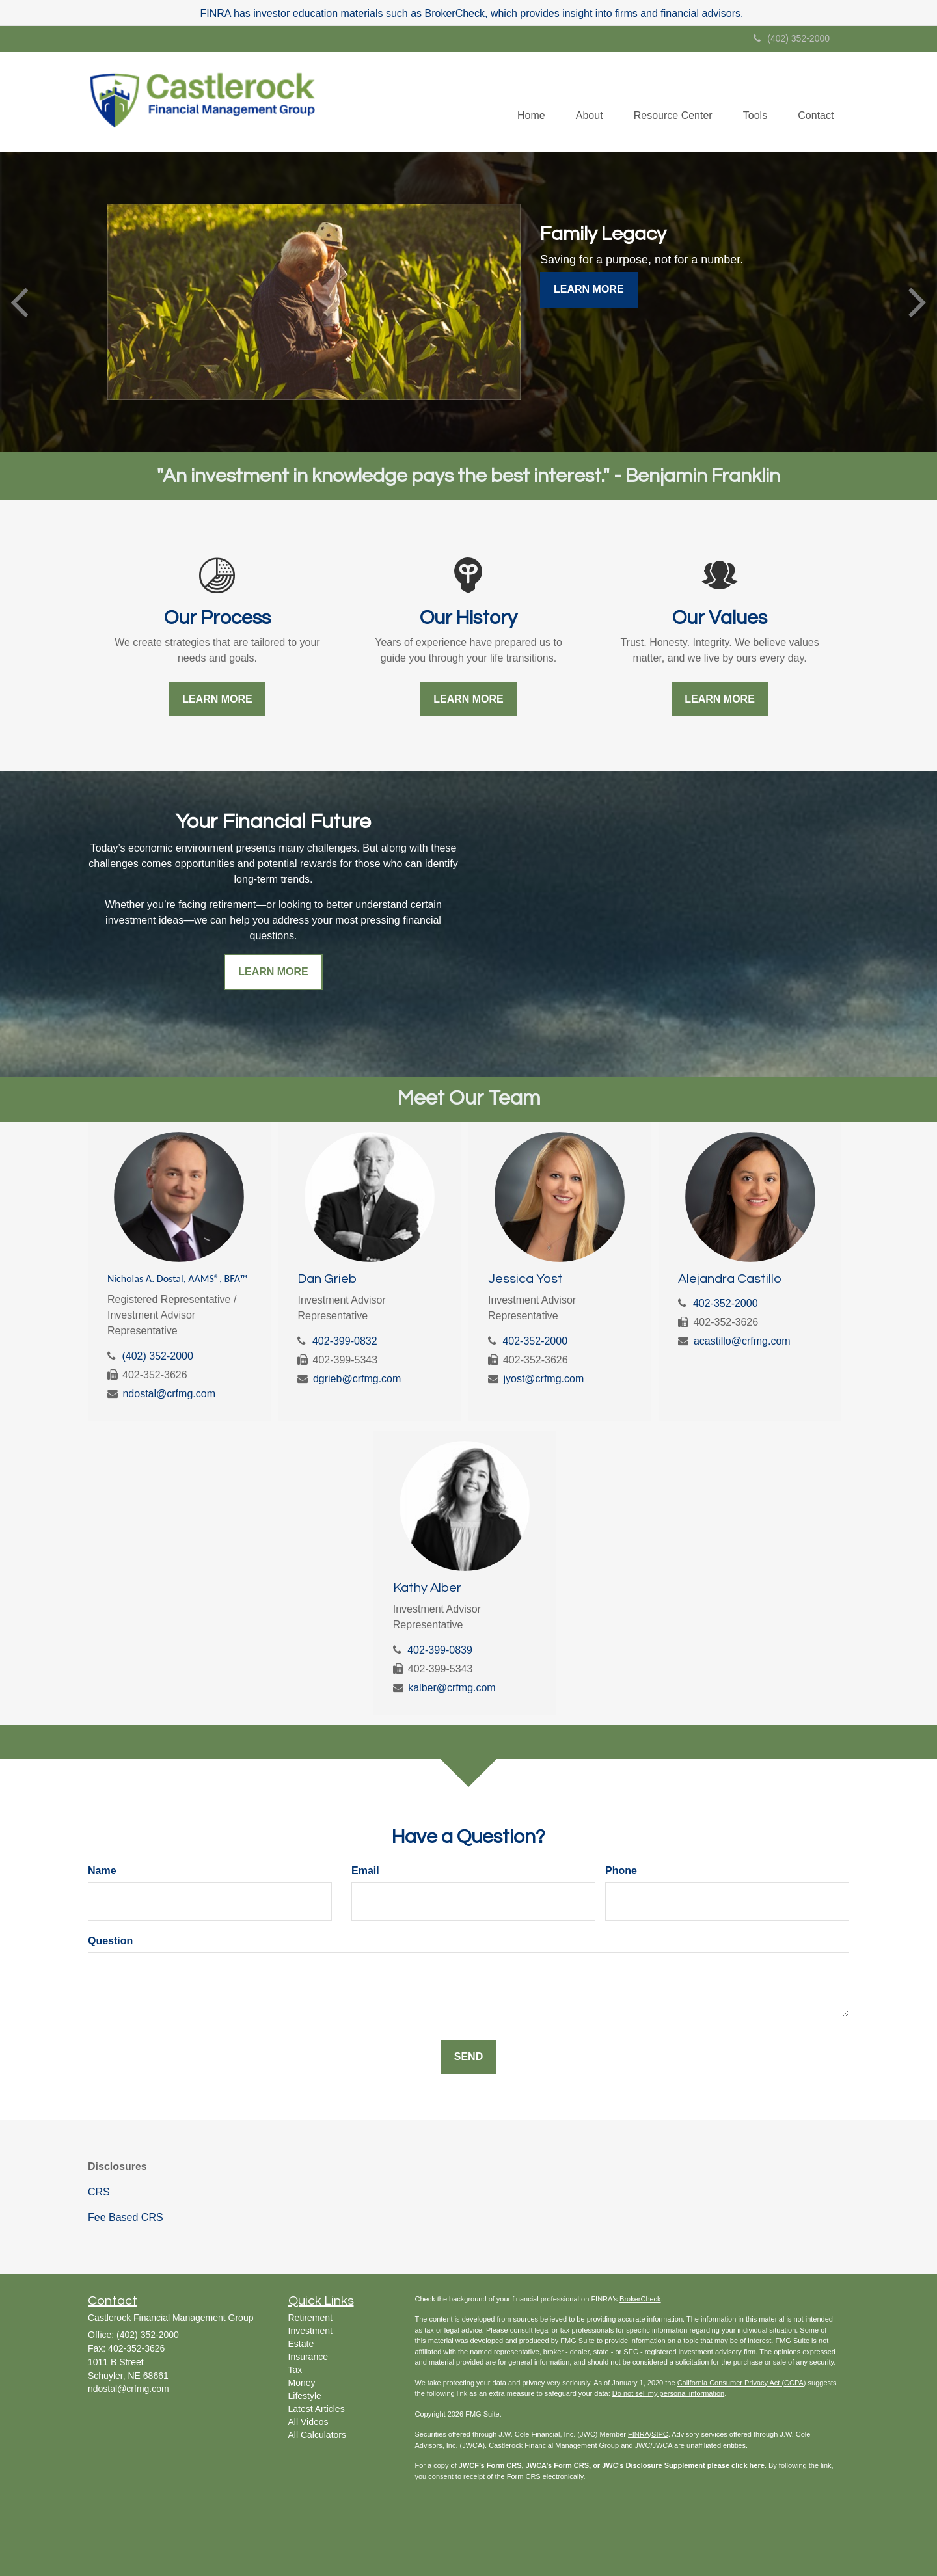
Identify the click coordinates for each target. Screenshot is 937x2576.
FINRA (638, 2434)
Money (302, 2383)
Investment (310, 2331)
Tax (295, 2370)
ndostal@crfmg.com (168, 1393)
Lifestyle (304, 2396)
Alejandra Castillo (729, 1278)
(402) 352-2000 (792, 38)
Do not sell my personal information (668, 2393)
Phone (621, 1870)
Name (102, 1870)
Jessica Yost (525, 1278)
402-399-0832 (344, 1341)
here (757, 2465)
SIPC (659, 2434)
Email (365, 1870)
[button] (583, 101)
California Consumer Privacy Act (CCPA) (741, 2383)
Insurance (308, 2357)
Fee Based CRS (125, 2217)
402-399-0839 (439, 1650)
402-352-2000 (534, 1341)
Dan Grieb (327, 1278)
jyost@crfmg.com (543, 1378)
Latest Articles (316, 2409)
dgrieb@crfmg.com (357, 1378)
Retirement (310, 2318)
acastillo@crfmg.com (742, 1341)
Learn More (589, 289)
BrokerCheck (640, 2299)
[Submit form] (468, 2057)
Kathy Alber (427, 1587)
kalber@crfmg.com (452, 1687)
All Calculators (317, 2435)
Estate (301, 2344)
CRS (99, 2191)
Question (110, 1940)
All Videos (308, 2422)
